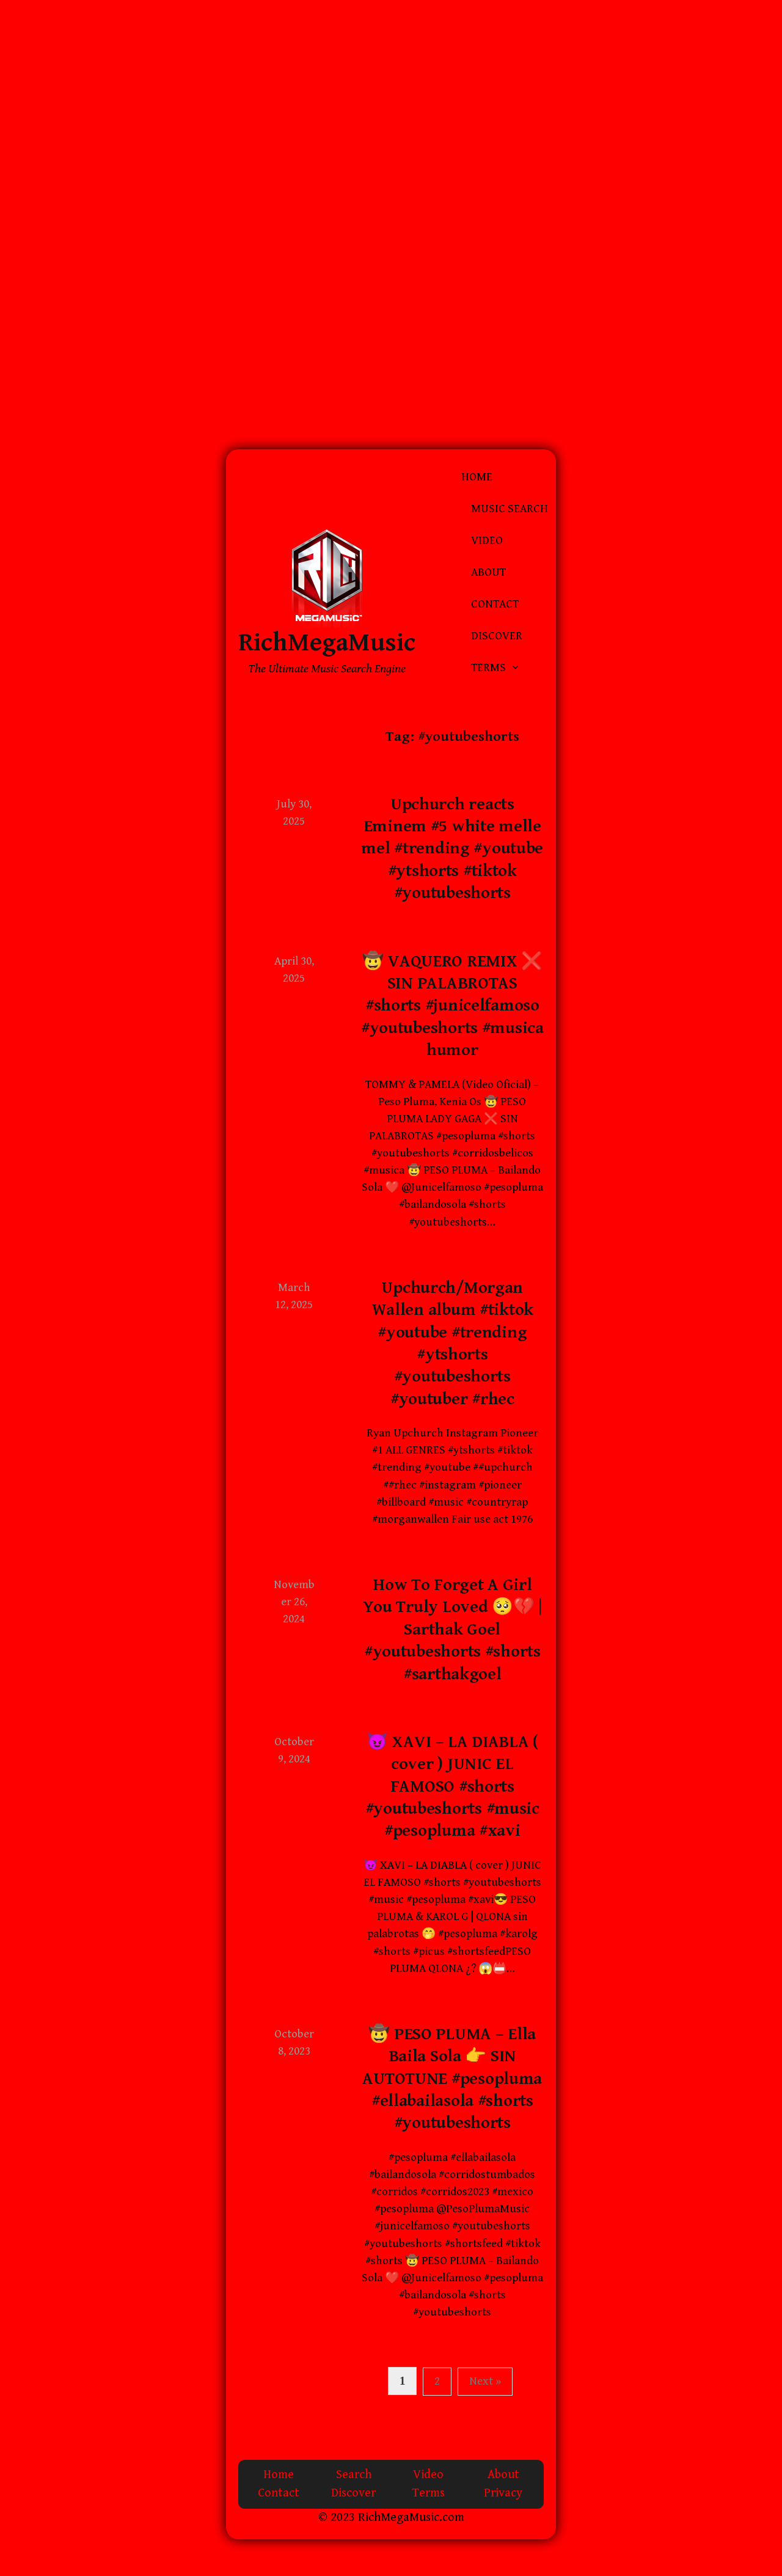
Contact (495, 604)
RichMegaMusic (326, 643)
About (488, 572)
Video (487, 540)
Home (476, 477)
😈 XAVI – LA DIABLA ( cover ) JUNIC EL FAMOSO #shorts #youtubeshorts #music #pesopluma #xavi (452, 1786)
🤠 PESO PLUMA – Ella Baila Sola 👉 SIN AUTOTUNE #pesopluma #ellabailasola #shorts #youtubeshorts (452, 2079)
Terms (488, 667)
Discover (496, 636)
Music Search (509, 508)
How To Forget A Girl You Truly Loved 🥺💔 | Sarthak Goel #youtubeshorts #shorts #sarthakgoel (452, 1629)
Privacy (503, 2493)
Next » (485, 2381)
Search (353, 2475)
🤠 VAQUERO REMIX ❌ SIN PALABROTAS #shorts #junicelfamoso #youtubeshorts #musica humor (452, 1006)
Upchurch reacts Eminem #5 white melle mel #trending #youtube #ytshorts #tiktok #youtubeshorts (452, 849)
